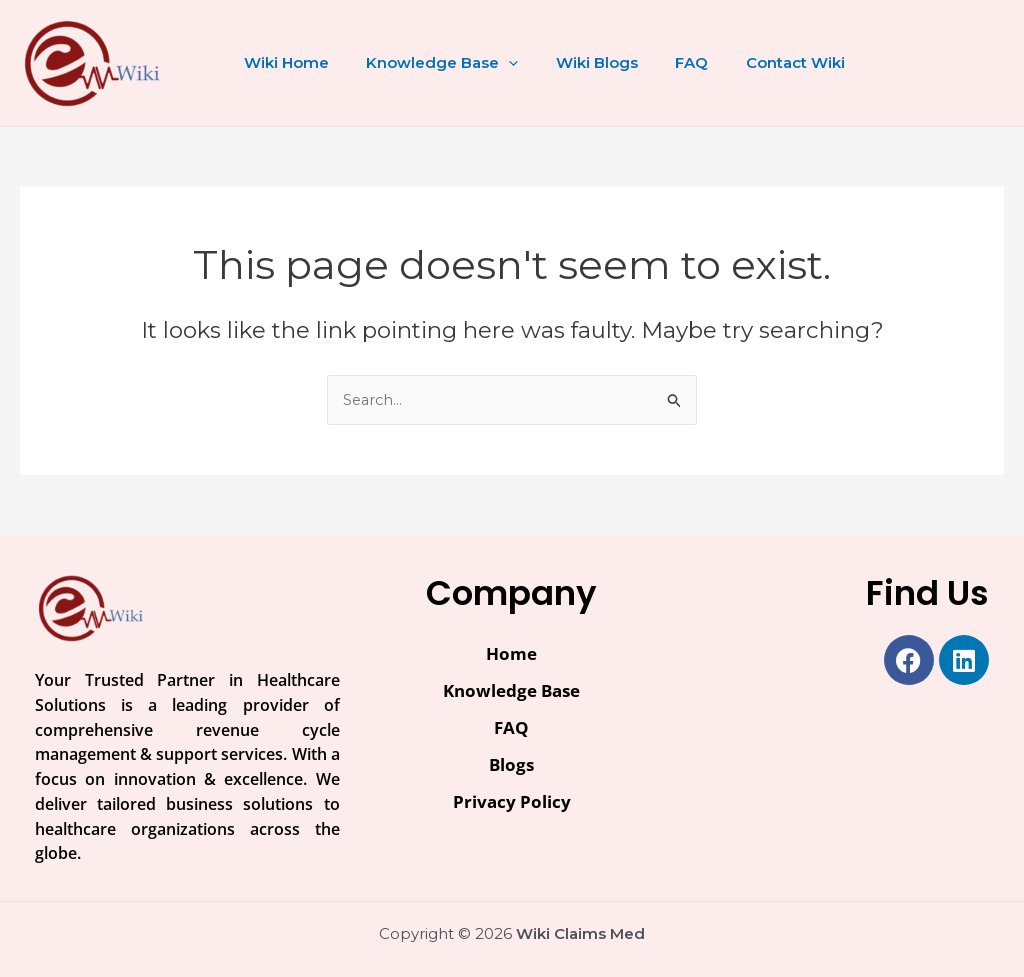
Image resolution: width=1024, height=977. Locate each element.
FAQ (665, 62)
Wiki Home (282, 62)
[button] (497, 63)
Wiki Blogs (578, 62)
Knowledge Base (431, 63)
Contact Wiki (761, 62)
